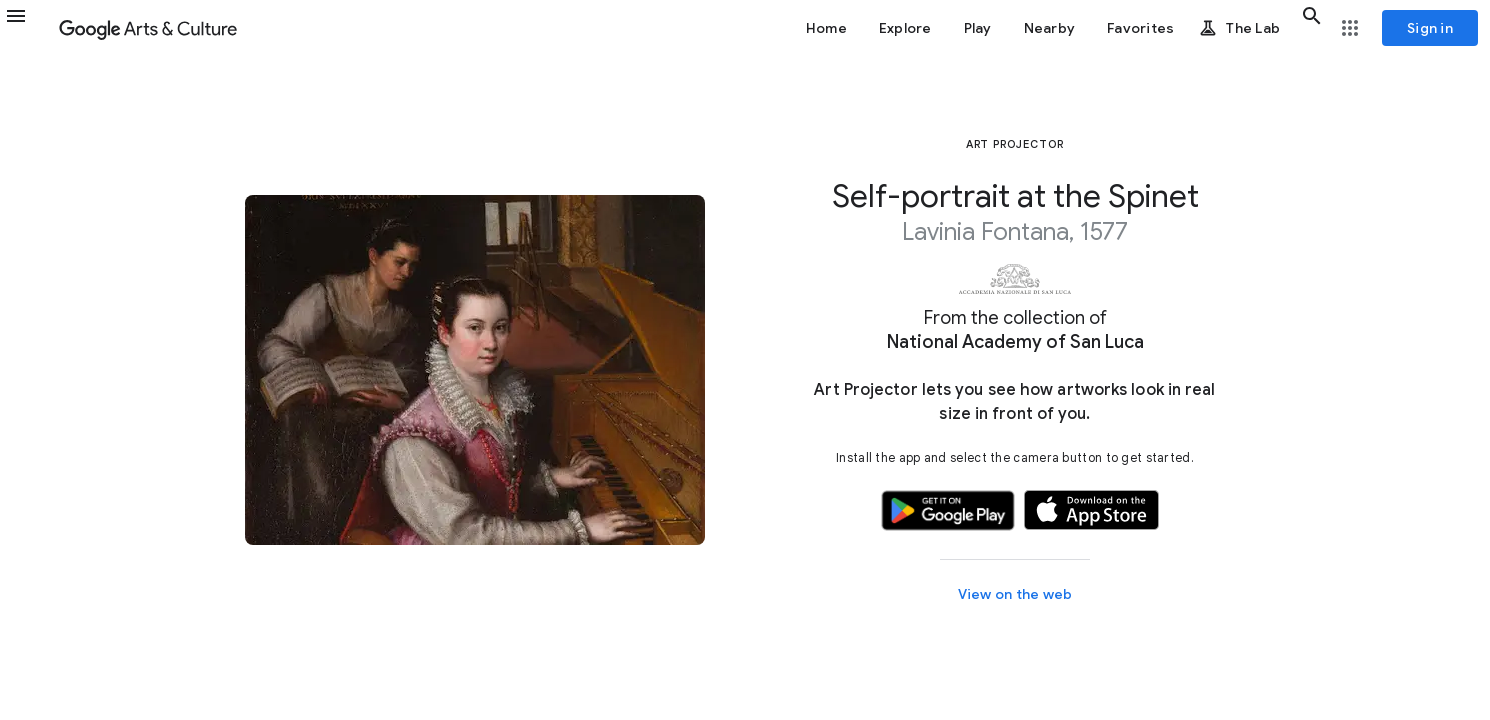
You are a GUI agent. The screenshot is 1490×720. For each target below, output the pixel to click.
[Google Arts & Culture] (148, 28)
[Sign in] (1430, 28)
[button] (28, 28)
